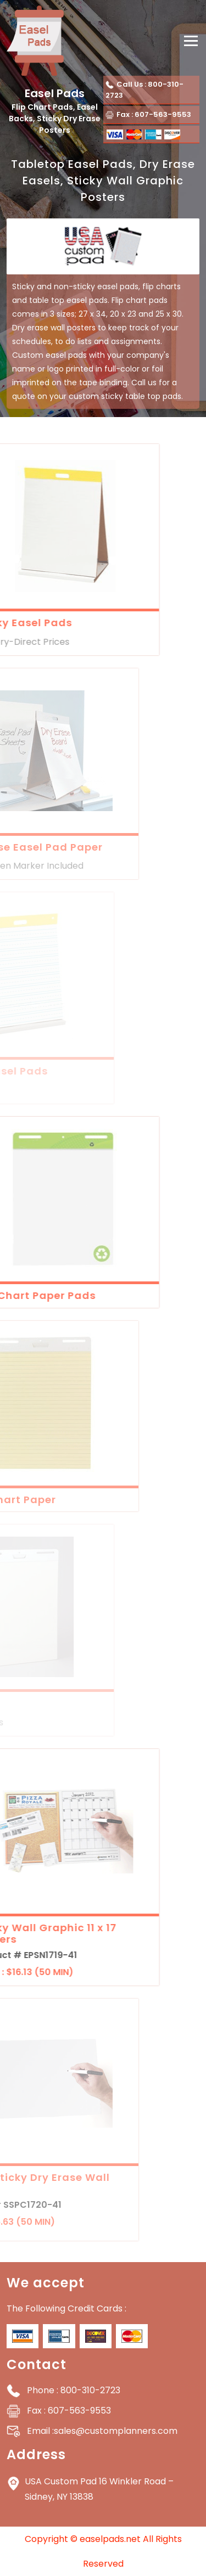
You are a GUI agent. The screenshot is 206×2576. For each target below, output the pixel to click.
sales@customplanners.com (102, 2431)
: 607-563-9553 (69, 2410)
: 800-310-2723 (73, 2390)
